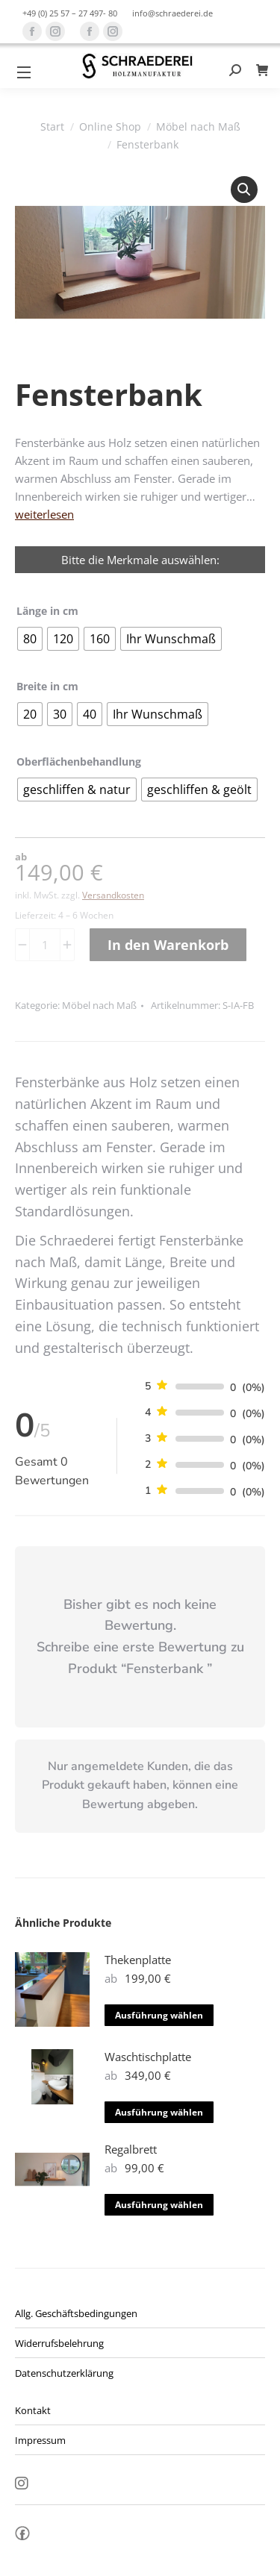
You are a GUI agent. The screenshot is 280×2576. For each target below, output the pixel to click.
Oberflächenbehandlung (78, 761)
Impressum (40, 2440)
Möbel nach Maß (99, 1005)
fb (22, 2537)
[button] (244, 189)
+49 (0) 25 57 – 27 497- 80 (69, 13)
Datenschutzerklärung (64, 2373)
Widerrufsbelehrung (59, 2343)
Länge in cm (47, 611)
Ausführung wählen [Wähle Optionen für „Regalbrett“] (159, 2204)
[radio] (30, 639)
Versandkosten (113, 895)
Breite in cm (47, 686)
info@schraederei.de (172, 13)
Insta (21, 2484)
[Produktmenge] (45, 944)
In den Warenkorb (168, 945)
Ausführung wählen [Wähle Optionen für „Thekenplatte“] (159, 2015)
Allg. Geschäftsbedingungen (76, 2313)
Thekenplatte (138, 1959)
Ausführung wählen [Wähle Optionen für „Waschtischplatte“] (159, 2112)
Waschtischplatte (148, 2056)
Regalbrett (131, 2149)
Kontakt (33, 2410)
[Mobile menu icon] (24, 72)
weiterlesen (44, 514)
